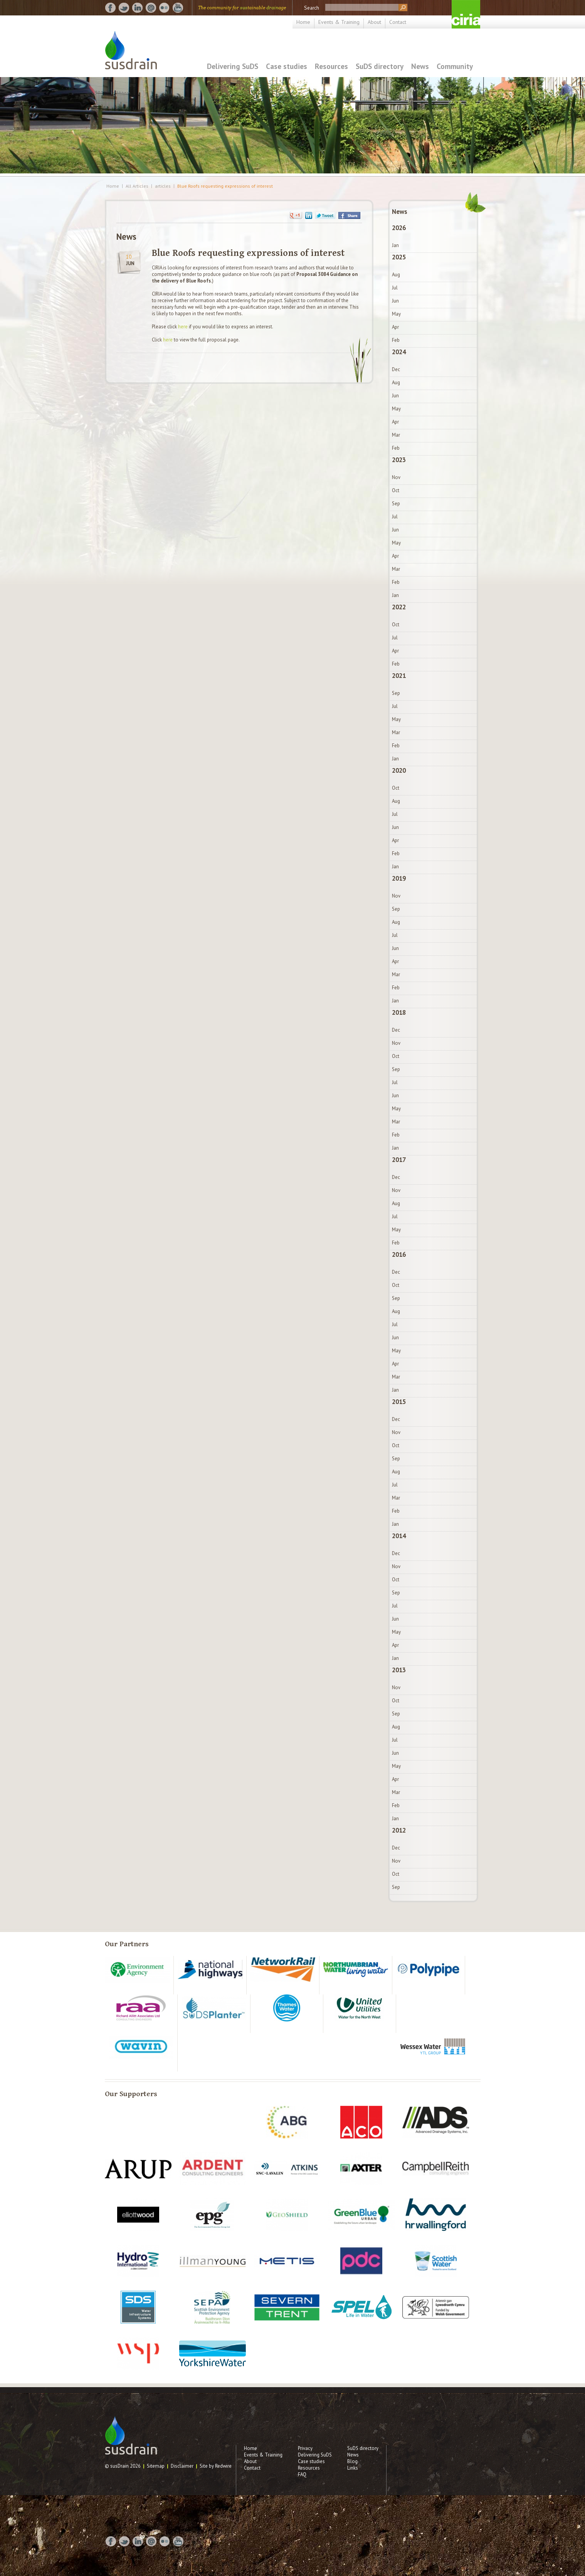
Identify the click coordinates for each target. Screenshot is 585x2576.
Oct (395, 490)
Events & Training (339, 21)
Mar (396, 435)
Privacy (305, 2448)
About (374, 21)
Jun (395, 301)
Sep (396, 503)
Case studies (286, 66)
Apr (395, 327)
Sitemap (156, 2466)
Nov (396, 477)
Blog (352, 2461)
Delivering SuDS (232, 66)
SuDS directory (379, 66)
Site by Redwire (216, 2466)
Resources (331, 66)
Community (455, 66)
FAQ (302, 2474)
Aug (396, 274)
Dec (396, 369)
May (396, 314)
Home (303, 21)
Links (352, 2468)
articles (163, 186)
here (183, 326)
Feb (396, 340)
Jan (395, 245)
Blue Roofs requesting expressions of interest (225, 186)
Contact (397, 21)
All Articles (137, 186)
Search (311, 7)
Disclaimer (182, 2466)
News (420, 66)
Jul (395, 287)
